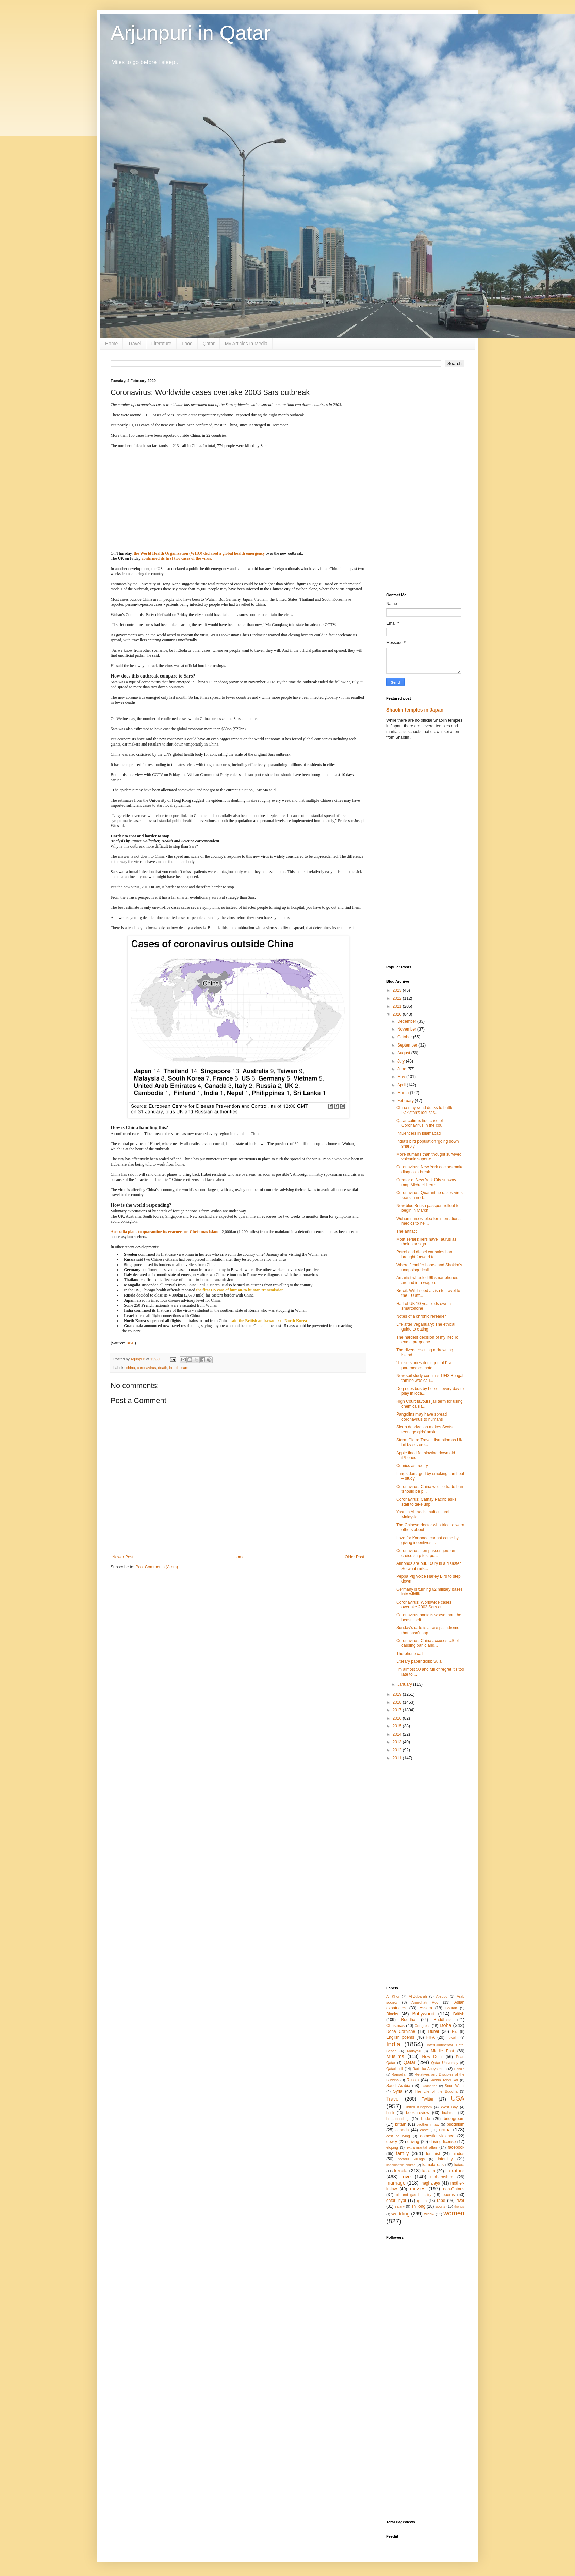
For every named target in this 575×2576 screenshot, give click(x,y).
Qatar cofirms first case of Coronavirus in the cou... (421, 1123)
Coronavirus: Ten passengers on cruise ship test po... (425, 1553)
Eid (454, 2031)
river (460, 2200)
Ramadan (400, 2074)
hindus (458, 2153)
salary (400, 2206)
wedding (400, 2214)
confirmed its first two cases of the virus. (177, 558)
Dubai (433, 2031)
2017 (398, 1710)
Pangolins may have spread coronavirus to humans (421, 1416)
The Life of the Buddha (436, 2091)
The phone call (409, 1653)
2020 (398, 1014)
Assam (426, 2008)
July (401, 1061)
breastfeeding (397, 2119)
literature (454, 2170)
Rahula (459, 2069)
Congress (422, 2026)
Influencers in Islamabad (418, 1133)
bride (425, 2118)
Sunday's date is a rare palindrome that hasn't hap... (427, 1630)
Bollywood (423, 2014)
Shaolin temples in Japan (414, 710)
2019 (398, 1694)
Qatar (209, 343)
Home (111, 343)
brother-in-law (428, 2124)
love (406, 2176)
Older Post (354, 1557)
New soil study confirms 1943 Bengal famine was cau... (429, 1378)
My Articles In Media (246, 343)
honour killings (411, 2159)
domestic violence (437, 2136)
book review (417, 2112)
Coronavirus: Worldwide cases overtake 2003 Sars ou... (423, 1604)
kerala (400, 2170)
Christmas (395, 2025)
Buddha (408, 2019)
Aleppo (442, 1996)
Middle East (442, 2050)
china (130, 1368)
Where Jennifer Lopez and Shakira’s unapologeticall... (429, 1267)
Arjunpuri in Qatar (190, 32)
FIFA (430, 2037)
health (174, 1368)
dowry (391, 2141)
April (402, 1085)
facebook (456, 2147)
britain (400, 2124)
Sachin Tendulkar (444, 2080)
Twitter (427, 2099)
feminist (433, 2153)
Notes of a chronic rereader (421, 1316)
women (453, 2213)
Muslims (395, 2056)
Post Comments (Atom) (156, 1567)
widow (429, 2214)
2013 (398, 1742)
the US (459, 2206)
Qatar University (444, 2063)
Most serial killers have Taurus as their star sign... (426, 1242)
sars (184, 1368)
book (390, 2113)
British (458, 2014)
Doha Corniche (400, 2031)
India (393, 2044)
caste (424, 2130)
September (407, 1045)
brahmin (448, 2113)
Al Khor (392, 1996)
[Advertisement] (425, 481)
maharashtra (441, 2177)
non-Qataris (453, 2189)
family (402, 2153)
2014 (398, 1734)
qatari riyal (396, 2200)
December (407, 1021)
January (405, 1684)
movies (418, 2188)
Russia (413, 2080)
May (401, 1076)
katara (459, 2165)
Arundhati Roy (424, 2002)
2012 (398, 1749)
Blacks (392, 2014)
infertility (445, 2159)
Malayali (414, 2051)
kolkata (428, 2171)
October (405, 1037)
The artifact (406, 1231)
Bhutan (451, 2008)
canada (402, 2130)
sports (440, 2206)
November (407, 1029)
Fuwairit (452, 2037)
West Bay (449, 2107)
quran (422, 2200)
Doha (445, 2025)
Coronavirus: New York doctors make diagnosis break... (429, 1169)
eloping (392, 2147)
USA (457, 2098)
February (406, 1100)
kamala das (433, 2164)
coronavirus (146, 1368)
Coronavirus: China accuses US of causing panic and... (427, 1643)
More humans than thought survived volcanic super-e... (428, 1156)
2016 (398, 1718)
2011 (398, 1758)
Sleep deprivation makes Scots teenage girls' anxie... (424, 1429)
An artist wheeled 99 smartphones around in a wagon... (427, 1280)
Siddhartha (429, 2086)
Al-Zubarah (418, 1996)
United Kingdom (418, 2107)
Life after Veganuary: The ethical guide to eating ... (425, 1327)
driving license (442, 2141)
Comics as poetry (412, 1465)
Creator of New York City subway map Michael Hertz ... (426, 1182)
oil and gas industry (413, 2195)
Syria (397, 2091)
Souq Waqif (454, 2086)
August (404, 1053)
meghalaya (430, 2183)
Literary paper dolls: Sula (419, 1661)
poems (449, 2194)
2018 (398, 1702)
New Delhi (432, 2056)
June (402, 1069)
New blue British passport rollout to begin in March (427, 1208)
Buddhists (443, 2019)
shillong (418, 2206)
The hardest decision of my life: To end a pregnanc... (427, 1339)
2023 (398, 990)
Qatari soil (394, 2069)
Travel (134, 343)
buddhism (455, 2124)
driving (413, 2141)
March (403, 1092)
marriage (396, 2183)
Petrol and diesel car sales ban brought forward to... (424, 1254)
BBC (130, 1343)
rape (441, 2200)
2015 (398, 1726)
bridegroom (454, 2118)
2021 (398, 1006)
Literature (161, 343)
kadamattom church (400, 2165)
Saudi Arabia (398, 2085)
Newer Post (122, 1557)
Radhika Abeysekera (430, 2069)
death (162, 1368)
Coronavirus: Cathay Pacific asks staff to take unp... (426, 1501)
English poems (400, 2037)
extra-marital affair (422, 2147)
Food (187, 343)
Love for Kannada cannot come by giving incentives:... (427, 1540)
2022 (398, 998)
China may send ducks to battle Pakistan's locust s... (424, 1110)
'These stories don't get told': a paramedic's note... (423, 1365)
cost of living (398, 2136)
